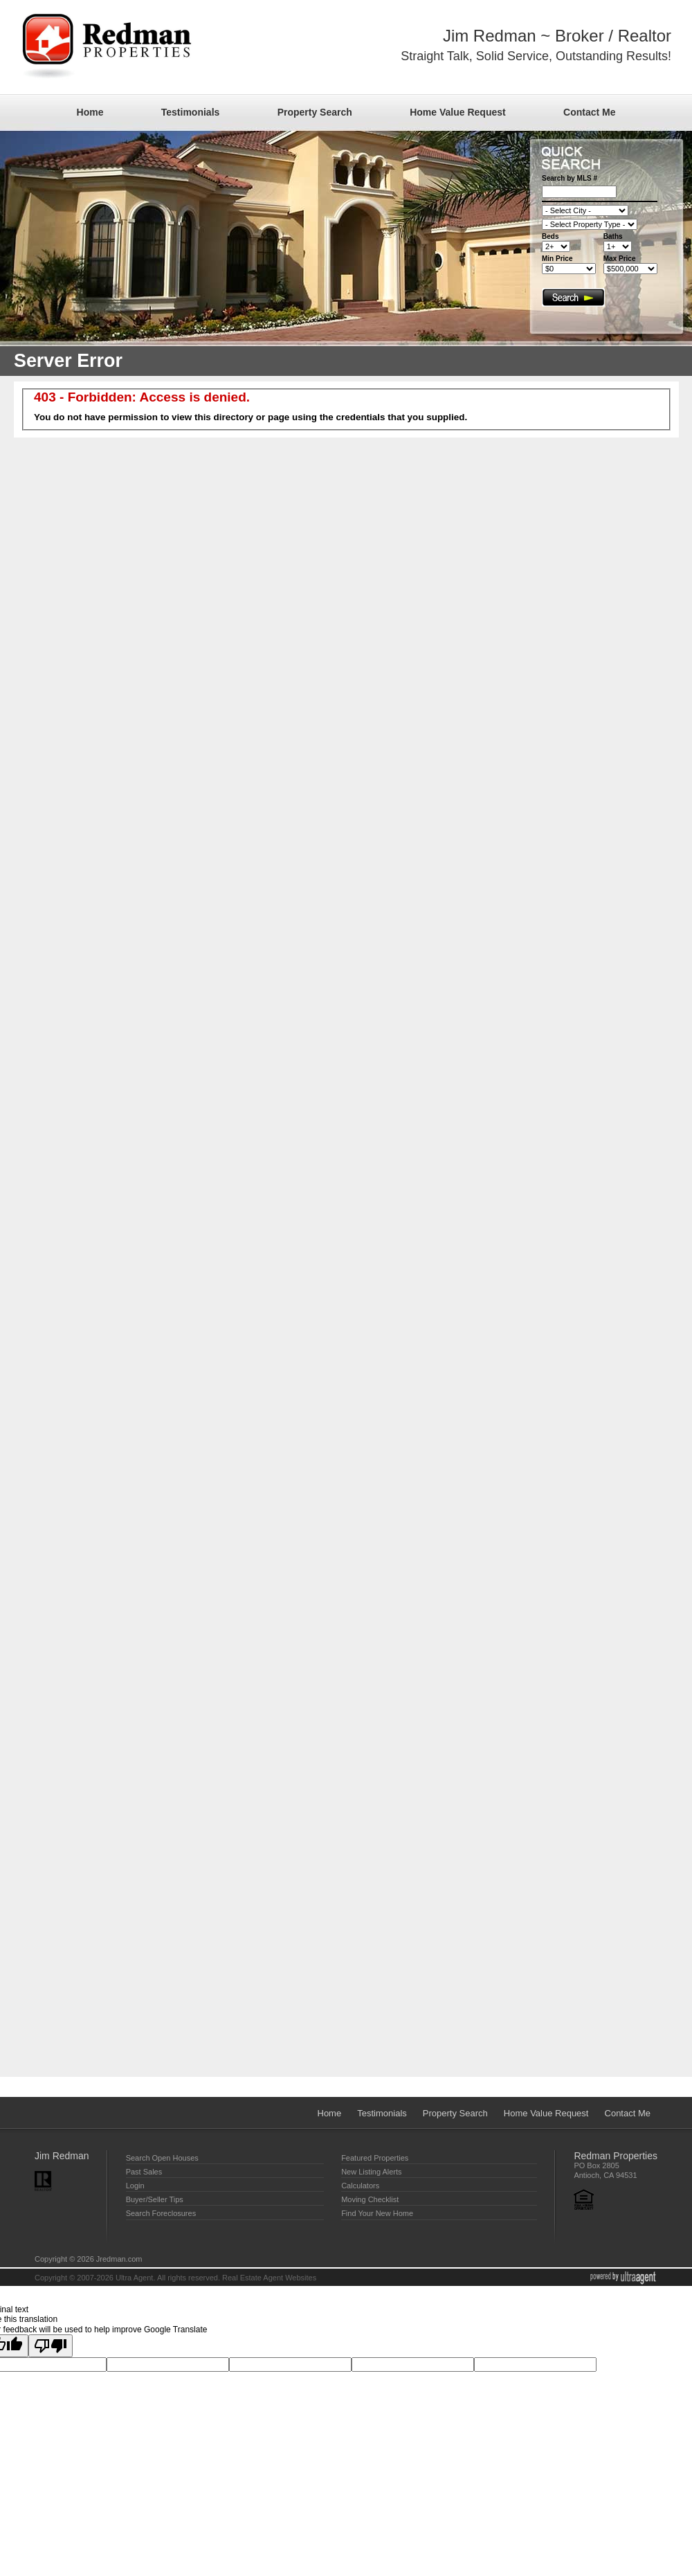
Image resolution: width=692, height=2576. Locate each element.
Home (90, 112)
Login (135, 2185)
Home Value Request (458, 112)
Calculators (360, 2185)
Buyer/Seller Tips (154, 2199)
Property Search (314, 112)
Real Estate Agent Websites (269, 2277)
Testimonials (190, 112)
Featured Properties (374, 2158)
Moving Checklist (370, 2199)
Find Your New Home (377, 2213)
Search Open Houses (162, 2158)
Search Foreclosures (161, 2213)
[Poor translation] (50, 2345)
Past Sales (144, 2172)
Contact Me (589, 112)
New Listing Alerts (371, 2172)
